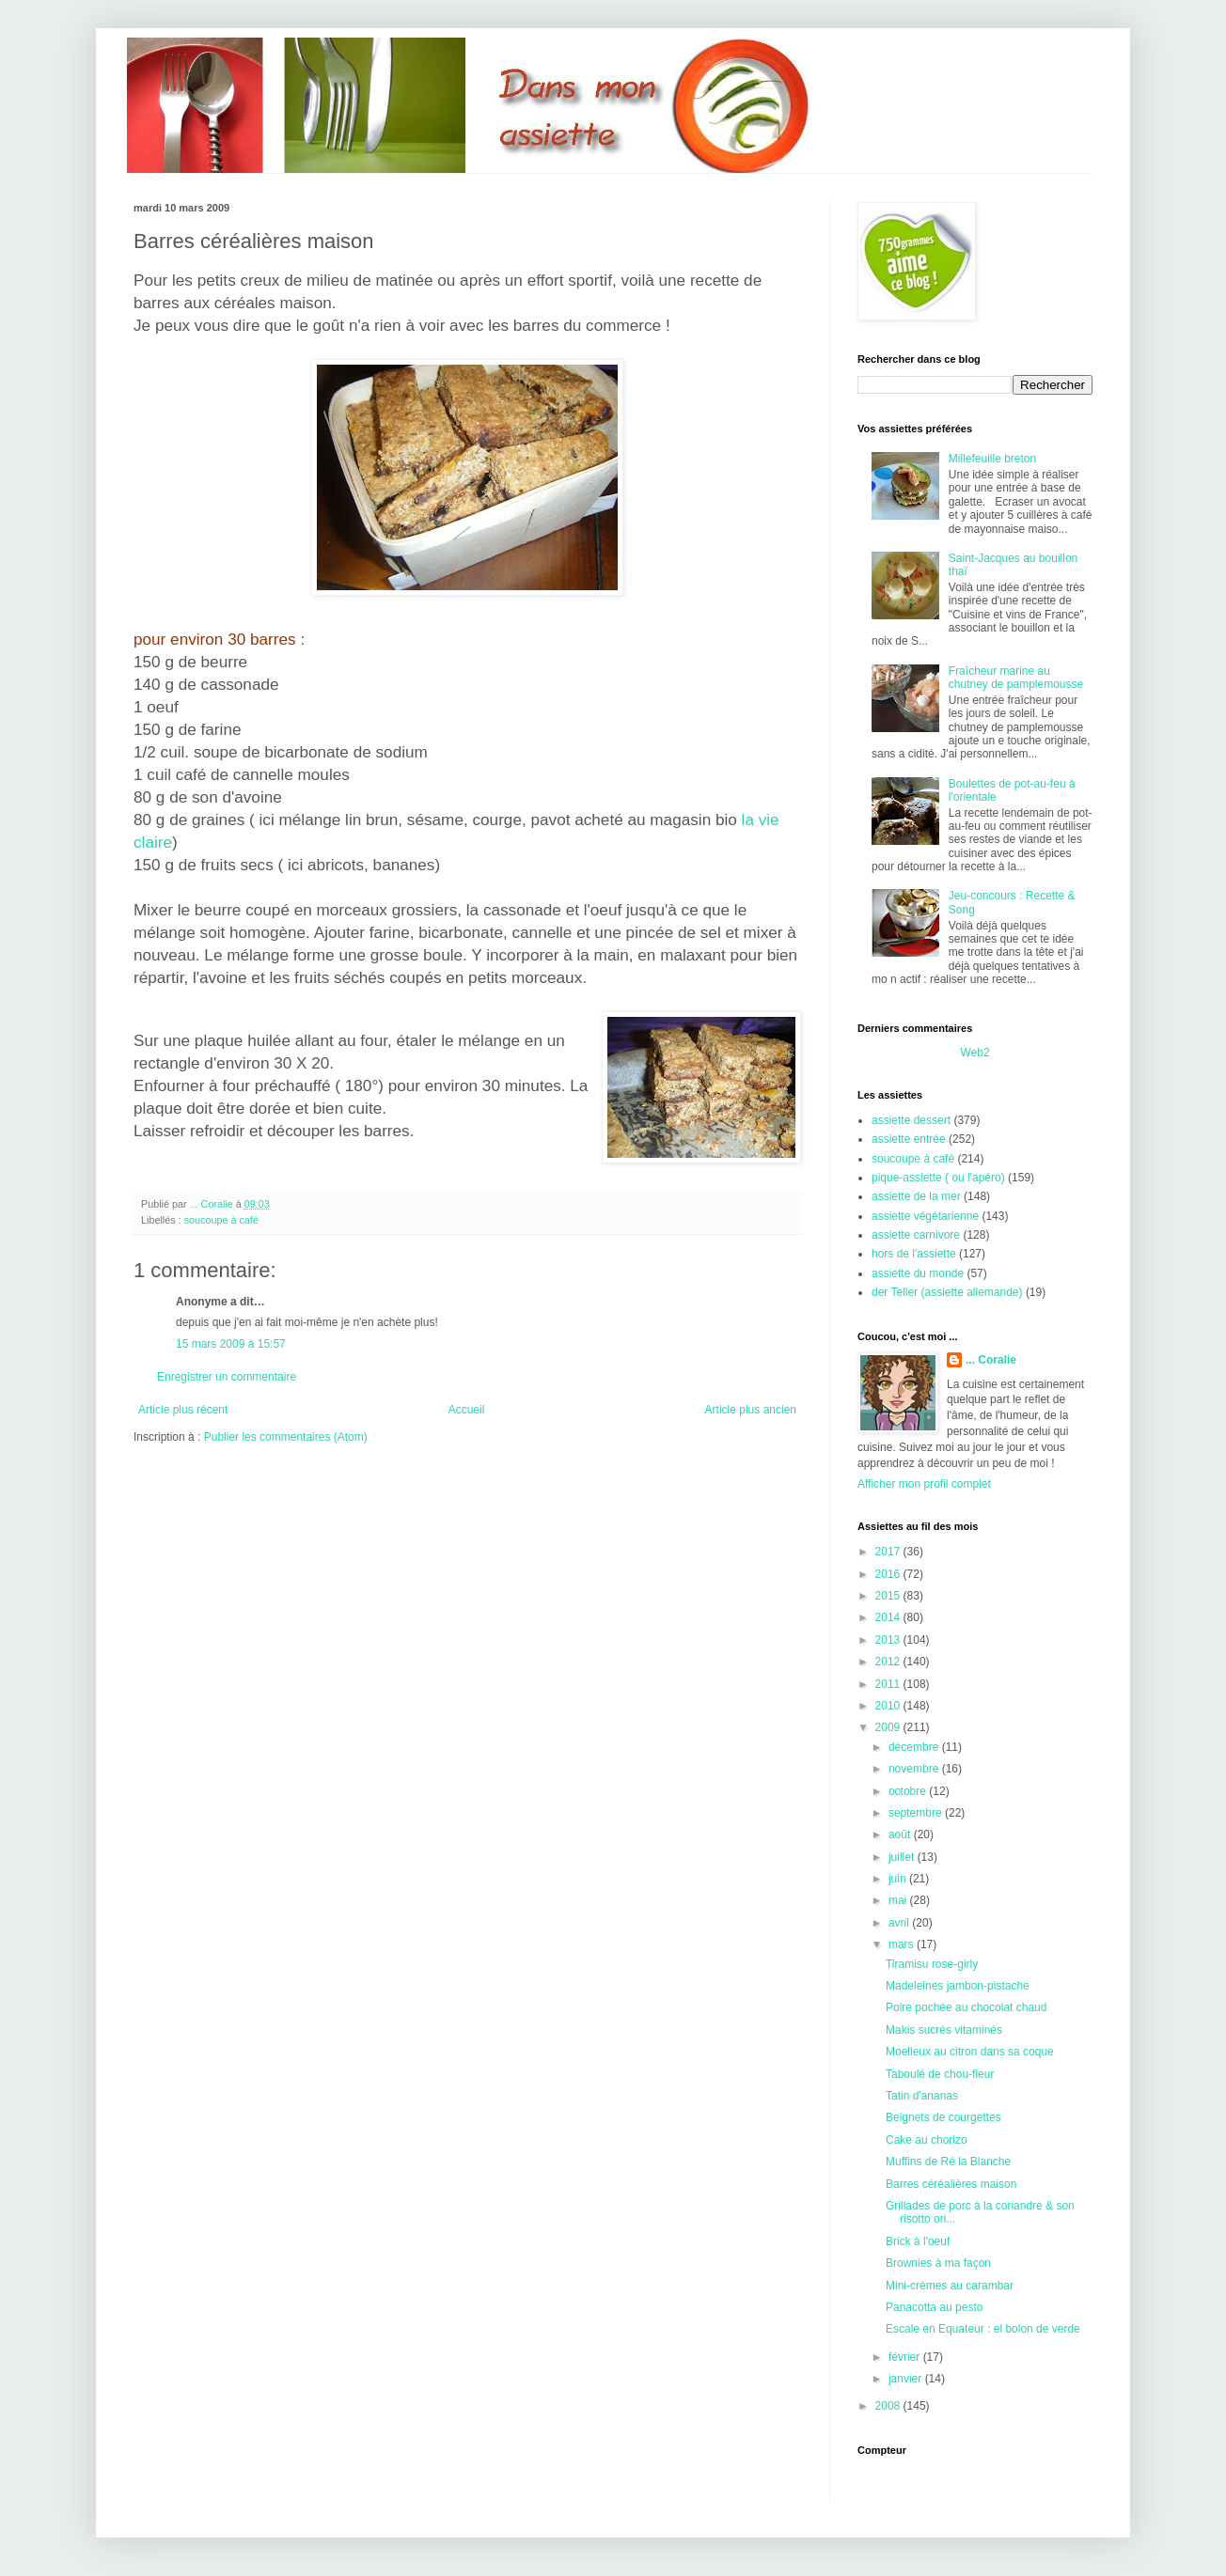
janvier (906, 2378)
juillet (903, 1857)
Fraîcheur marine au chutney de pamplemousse (1016, 677)
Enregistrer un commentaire (226, 1376)
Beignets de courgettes (943, 2117)
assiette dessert (911, 1120)
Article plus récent (183, 1409)
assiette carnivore (916, 1234)
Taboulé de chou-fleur (940, 2074)
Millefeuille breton (992, 458)
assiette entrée (909, 1139)
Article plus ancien (750, 1409)
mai (899, 1900)
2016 (889, 1574)
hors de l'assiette (914, 1253)
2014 (889, 1617)
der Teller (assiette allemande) (947, 1292)
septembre (916, 1812)
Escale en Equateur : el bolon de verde (983, 2328)
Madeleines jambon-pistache (958, 1985)
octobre (908, 1791)
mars (902, 1944)
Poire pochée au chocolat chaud (966, 2007)
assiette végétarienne (925, 1216)
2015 (889, 1595)
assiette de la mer (916, 1196)
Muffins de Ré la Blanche (948, 2161)
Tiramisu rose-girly (932, 1964)
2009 (889, 1727)
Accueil (466, 1409)
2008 (889, 2405)
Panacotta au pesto (934, 2307)
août (901, 1834)
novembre (915, 1768)
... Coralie (991, 1359)
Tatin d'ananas (922, 2095)
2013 (889, 1640)
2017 (889, 1551)
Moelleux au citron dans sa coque (970, 2051)
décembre (915, 1747)
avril (900, 1922)
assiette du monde (918, 1273)
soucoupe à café (221, 1220)
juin (898, 1878)
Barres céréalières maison (951, 2184)
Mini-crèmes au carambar (950, 2285)
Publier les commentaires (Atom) (286, 1437)
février (905, 2357)
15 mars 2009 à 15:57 (231, 1343)
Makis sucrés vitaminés (944, 2030)
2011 (889, 1684)
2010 (889, 1705)
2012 (889, 1661)
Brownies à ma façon (938, 2263)
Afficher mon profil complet (924, 1484)
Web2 (974, 1052)
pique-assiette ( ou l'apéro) (938, 1177)
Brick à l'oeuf (918, 2241)
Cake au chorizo (926, 2140)
